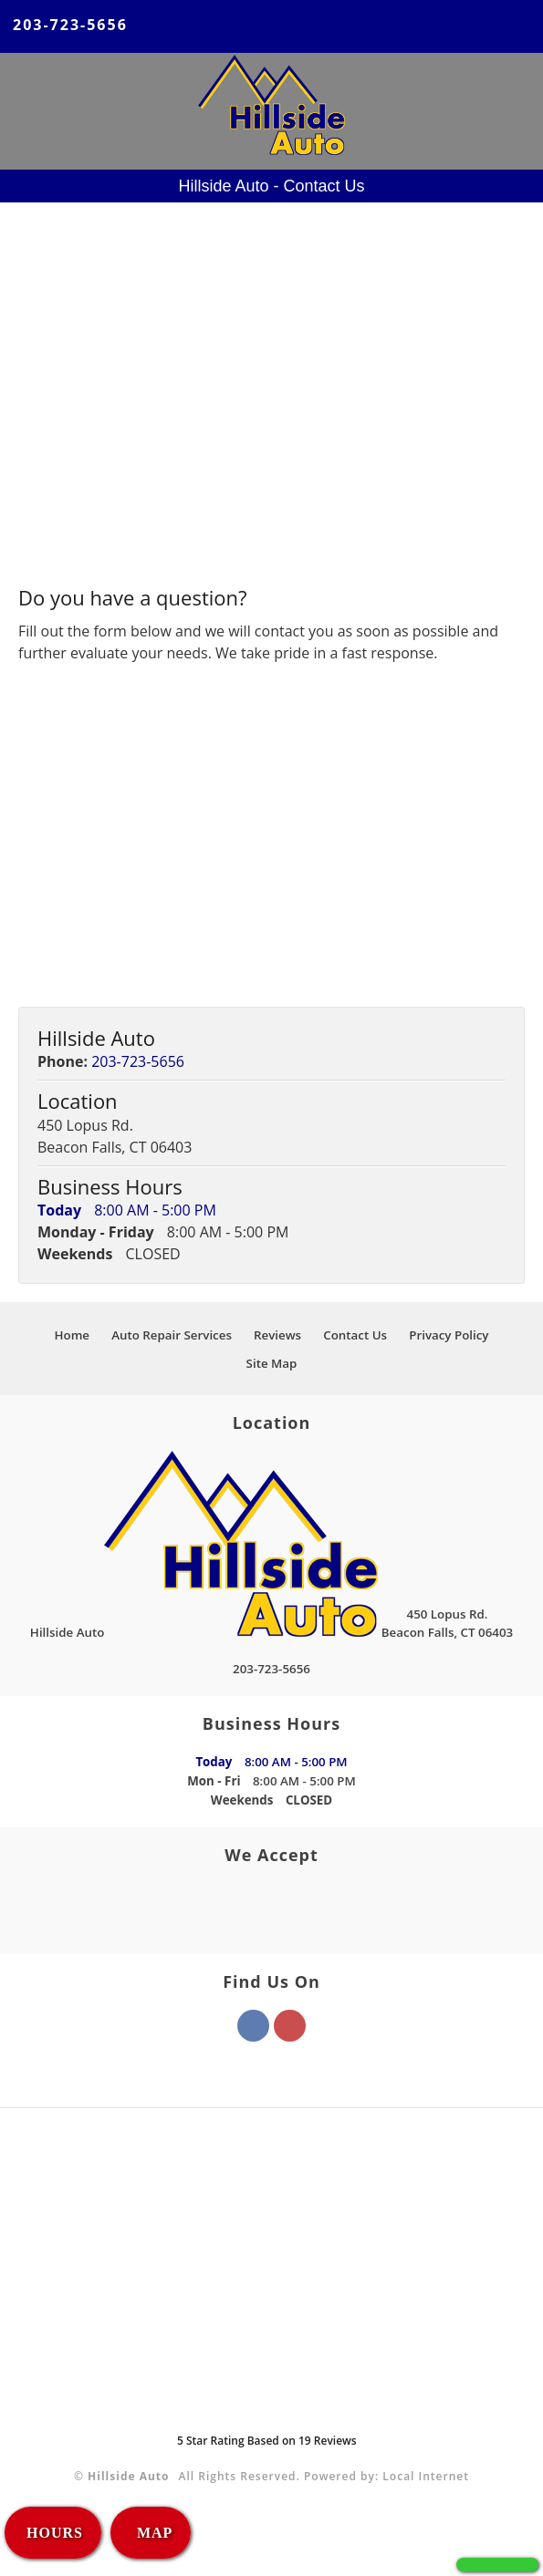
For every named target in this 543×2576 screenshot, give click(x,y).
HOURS (54, 2532)
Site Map (272, 1363)
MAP (152, 2532)
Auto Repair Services (171, 1335)
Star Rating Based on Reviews (267, 2440)
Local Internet (425, 2476)
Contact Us (355, 1335)
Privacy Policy (448, 1335)
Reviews (277, 1335)
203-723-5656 (70, 25)
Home (72, 1335)
